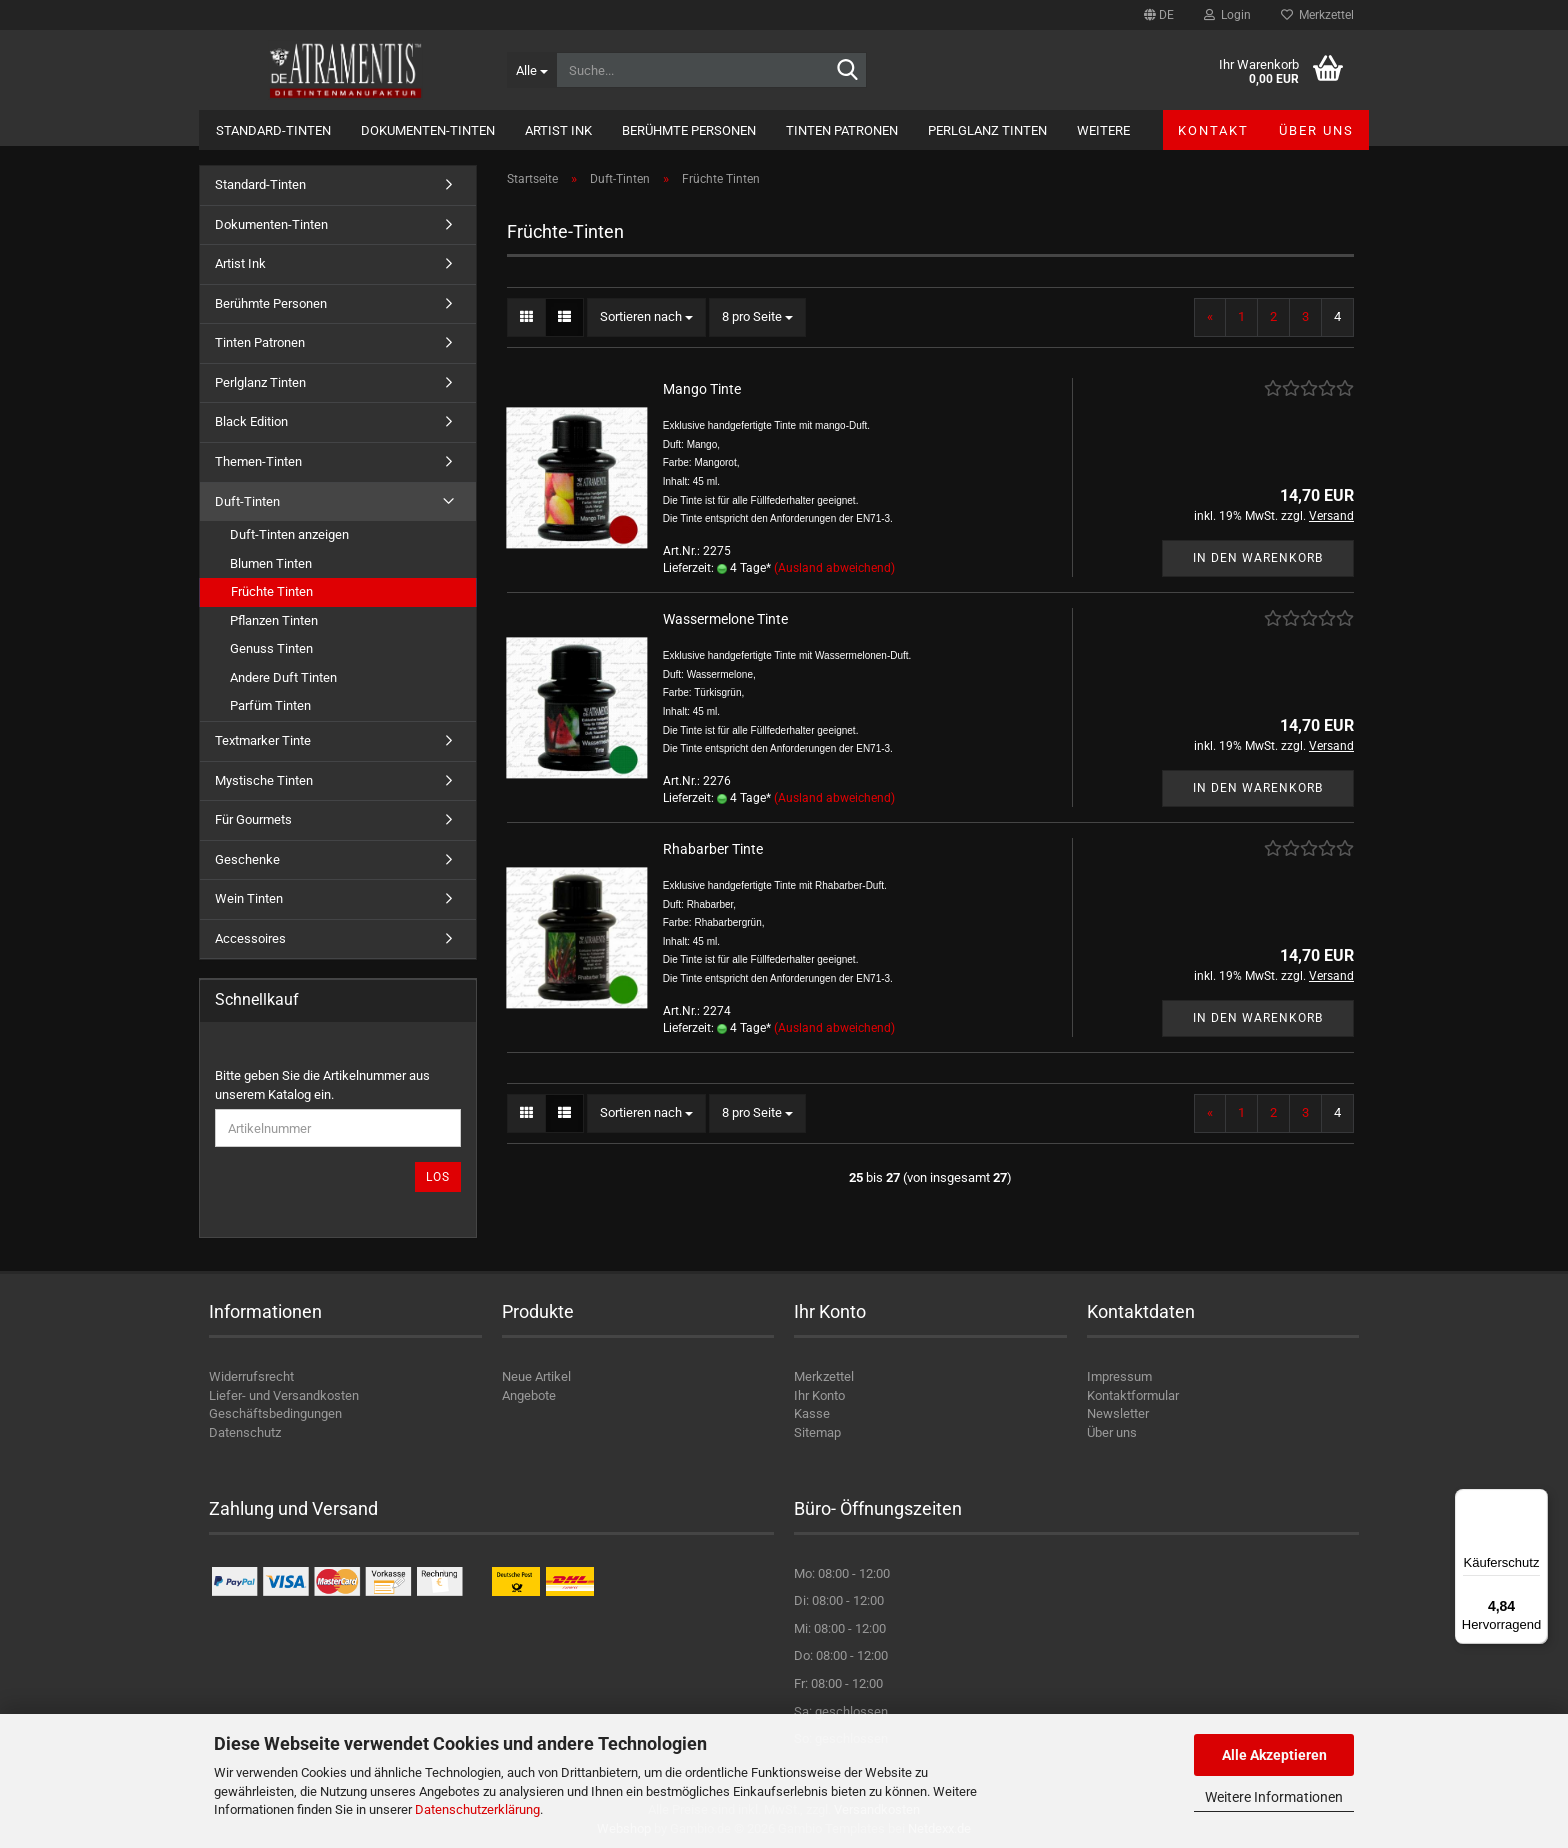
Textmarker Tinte (263, 740)
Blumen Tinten (271, 563)
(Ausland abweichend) (834, 568)
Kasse (812, 1413)
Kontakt (1213, 130)
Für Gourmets (253, 819)
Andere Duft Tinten (283, 677)
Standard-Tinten (273, 130)
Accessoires (250, 938)
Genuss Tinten (271, 648)
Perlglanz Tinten (987, 130)
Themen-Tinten (258, 461)
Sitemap (817, 1432)
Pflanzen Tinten (274, 620)
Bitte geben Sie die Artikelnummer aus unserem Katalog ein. (322, 1085)
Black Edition (251, 421)
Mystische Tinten (264, 780)
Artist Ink (558, 130)
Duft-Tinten (247, 501)
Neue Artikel (536, 1376)
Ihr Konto (819, 1395)
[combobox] (646, 317)
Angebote (529, 1395)
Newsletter (1118, 1413)
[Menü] (1536, 1501)
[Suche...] (531, 70)
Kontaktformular (1133, 1395)
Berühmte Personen (689, 130)
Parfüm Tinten (270, 705)
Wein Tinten (249, 898)
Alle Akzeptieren (1274, 1755)
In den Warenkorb (1258, 558)
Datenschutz (245, 1432)
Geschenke (247, 859)
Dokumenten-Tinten (428, 130)
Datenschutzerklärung (477, 1809)
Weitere (1103, 130)
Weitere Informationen (1274, 1797)
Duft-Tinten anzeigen (289, 534)
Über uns (1316, 130)
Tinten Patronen (842, 130)
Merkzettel (1317, 15)
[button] (1159, 15)
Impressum (1119, 1376)
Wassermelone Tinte (725, 619)
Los (438, 1177)
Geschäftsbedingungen (275, 1413)
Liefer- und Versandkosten (284, 1395)
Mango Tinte (702, 389)
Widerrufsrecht (251, 1376)
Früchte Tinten (272, 591)
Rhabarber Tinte (713, 849)
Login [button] (1227, 15)
